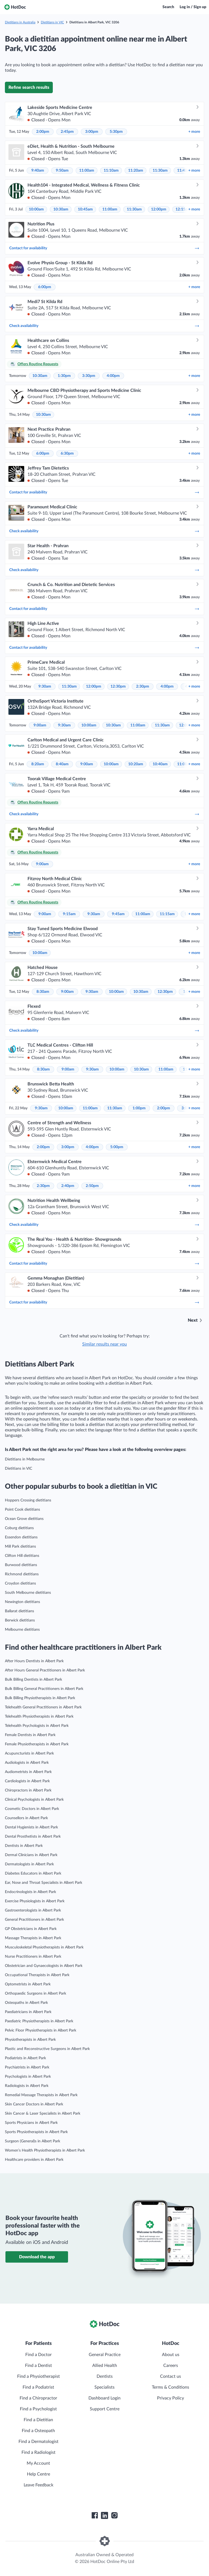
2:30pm (142, 686)
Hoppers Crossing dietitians (28, 1500)
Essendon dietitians (21, 1537)
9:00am (39, 725)
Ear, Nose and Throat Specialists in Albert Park (43, 1883)
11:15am (167, 914)
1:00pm (139, 1108)
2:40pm (67, 1186)
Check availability (104, 326)
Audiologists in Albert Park (27, 1763)
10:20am (135, 764)
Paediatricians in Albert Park (28, 2012)
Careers (170, 2365)
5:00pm (116, 1147)
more (194, 132)
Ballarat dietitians (19, 1611)
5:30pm (116, 132)
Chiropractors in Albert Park (28, 1790)
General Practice (105, 2355)
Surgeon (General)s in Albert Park (32, 2141)
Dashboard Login (104, 2398)
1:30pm (64, 376)
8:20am (37, 764)
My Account (38, 2463)
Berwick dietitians (20, 1620)
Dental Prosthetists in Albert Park (33, 1836)
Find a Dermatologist (39, 2441)
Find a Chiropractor (38, 2398)
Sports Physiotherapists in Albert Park (36, 2132)
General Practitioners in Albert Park (34, 1920)
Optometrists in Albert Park (28, 1984)
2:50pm (92, 1186)
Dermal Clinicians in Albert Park (31, 1855)
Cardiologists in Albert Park (27, 1781)
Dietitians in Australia (20, 22)
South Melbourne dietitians (28, 1593)
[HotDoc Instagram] (114, 2515)
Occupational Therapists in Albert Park (37, 1975)
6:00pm (44, 287)
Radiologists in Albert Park (26, 2086)
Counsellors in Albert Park (26, 1818)
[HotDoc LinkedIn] (104, 2515)
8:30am (42, 992)
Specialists (104, 2387)
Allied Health (104, 2365)
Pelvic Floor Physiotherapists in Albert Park (40, 2030)
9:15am (69, 914)
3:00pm (91, 132)
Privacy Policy (170, 2398)
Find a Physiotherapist (38, 2376)
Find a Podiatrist (38, 2387)
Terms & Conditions (170, 2387)
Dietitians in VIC (52, 22)
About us (170, 2355)
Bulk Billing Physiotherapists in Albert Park (40, 1698)
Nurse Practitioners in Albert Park (33, 1956)
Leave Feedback (38, 2485)
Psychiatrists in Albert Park (27, 2067)
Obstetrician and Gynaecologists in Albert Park (43, 1966)
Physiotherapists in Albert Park (30, 2040)
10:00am (36, 209)
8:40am (62, 764)
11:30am (160, 170)
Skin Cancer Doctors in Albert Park (34, 2104)
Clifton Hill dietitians (22, 1556)
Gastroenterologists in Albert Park (33, 1910)
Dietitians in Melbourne (25, 1459)
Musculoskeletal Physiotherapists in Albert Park (44, 1947)
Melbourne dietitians (22, 1630)
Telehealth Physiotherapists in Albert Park (39, 1716)
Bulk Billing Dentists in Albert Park (33, 1679)
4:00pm (113, 376)
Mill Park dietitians (20, 1546)
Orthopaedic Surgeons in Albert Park (35, 1993)
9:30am (44, 686)
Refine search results (28, 87)
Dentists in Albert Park (24, 1846)
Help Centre (38, 2474)
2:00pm (42, 132)
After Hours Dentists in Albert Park (34, 1661)
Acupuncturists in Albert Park (29, 1753)
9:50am (62, 170)
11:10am (111, 170)
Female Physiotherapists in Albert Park (37, 1744)
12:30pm (118, 686)
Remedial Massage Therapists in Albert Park (41, 2095)
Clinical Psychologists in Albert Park (34, 1800)
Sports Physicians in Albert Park (31, 2123)
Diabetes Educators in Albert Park (33, 1873)
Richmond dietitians (22, 1574)
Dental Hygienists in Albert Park (31, 1827)
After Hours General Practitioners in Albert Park (45, 1670)
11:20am (135, 170)
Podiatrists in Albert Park (25, 2058)
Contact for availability (104, 248)
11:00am (86, 170)
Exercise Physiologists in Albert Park (34, 1901)
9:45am (118, 914)
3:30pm (88, 376)
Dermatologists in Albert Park (29, 1864)
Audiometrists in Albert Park (28, 1772)
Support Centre (104, 2409)
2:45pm (67, 132)
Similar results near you (104, 1344)
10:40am (160, 764)
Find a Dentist (38, 2365)
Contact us (170, 2376)
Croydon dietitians (20, 1583)
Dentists (105, 2376)
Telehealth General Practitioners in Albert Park (43, 1707)
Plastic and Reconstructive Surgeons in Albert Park (47, 2049)
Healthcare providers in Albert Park (34, 2160)
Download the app (37, 2257)
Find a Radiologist (38, 2452)
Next (193, 1320)
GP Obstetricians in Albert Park (31, 1929)
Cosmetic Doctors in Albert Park (32, 1809)
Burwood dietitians (21, 1565)
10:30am (60, 209)
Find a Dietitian (38, 2420)
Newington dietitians (22, 1602)
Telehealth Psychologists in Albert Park (37, 1726)
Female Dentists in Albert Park (30, 1735)
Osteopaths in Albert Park (26, 2003)
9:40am (37, 170)
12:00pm (158, 209)
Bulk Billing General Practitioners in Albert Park (44, 1689)
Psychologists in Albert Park (28, 2077)
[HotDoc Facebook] (95, 2515)
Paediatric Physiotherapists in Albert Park (39, 2021)
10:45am (85, 209)
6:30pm (67, 453)
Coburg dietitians (19, 1528)
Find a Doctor (38, 2355)
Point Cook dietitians (22, 1509)
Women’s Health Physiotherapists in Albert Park (45, 2150)
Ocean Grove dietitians (24, 1519)
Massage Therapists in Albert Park (33, 1938)
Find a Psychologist (38, 2409)
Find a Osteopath (38, 2431)
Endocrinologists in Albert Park (30, 1892)
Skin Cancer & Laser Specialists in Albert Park (42, 2113)
